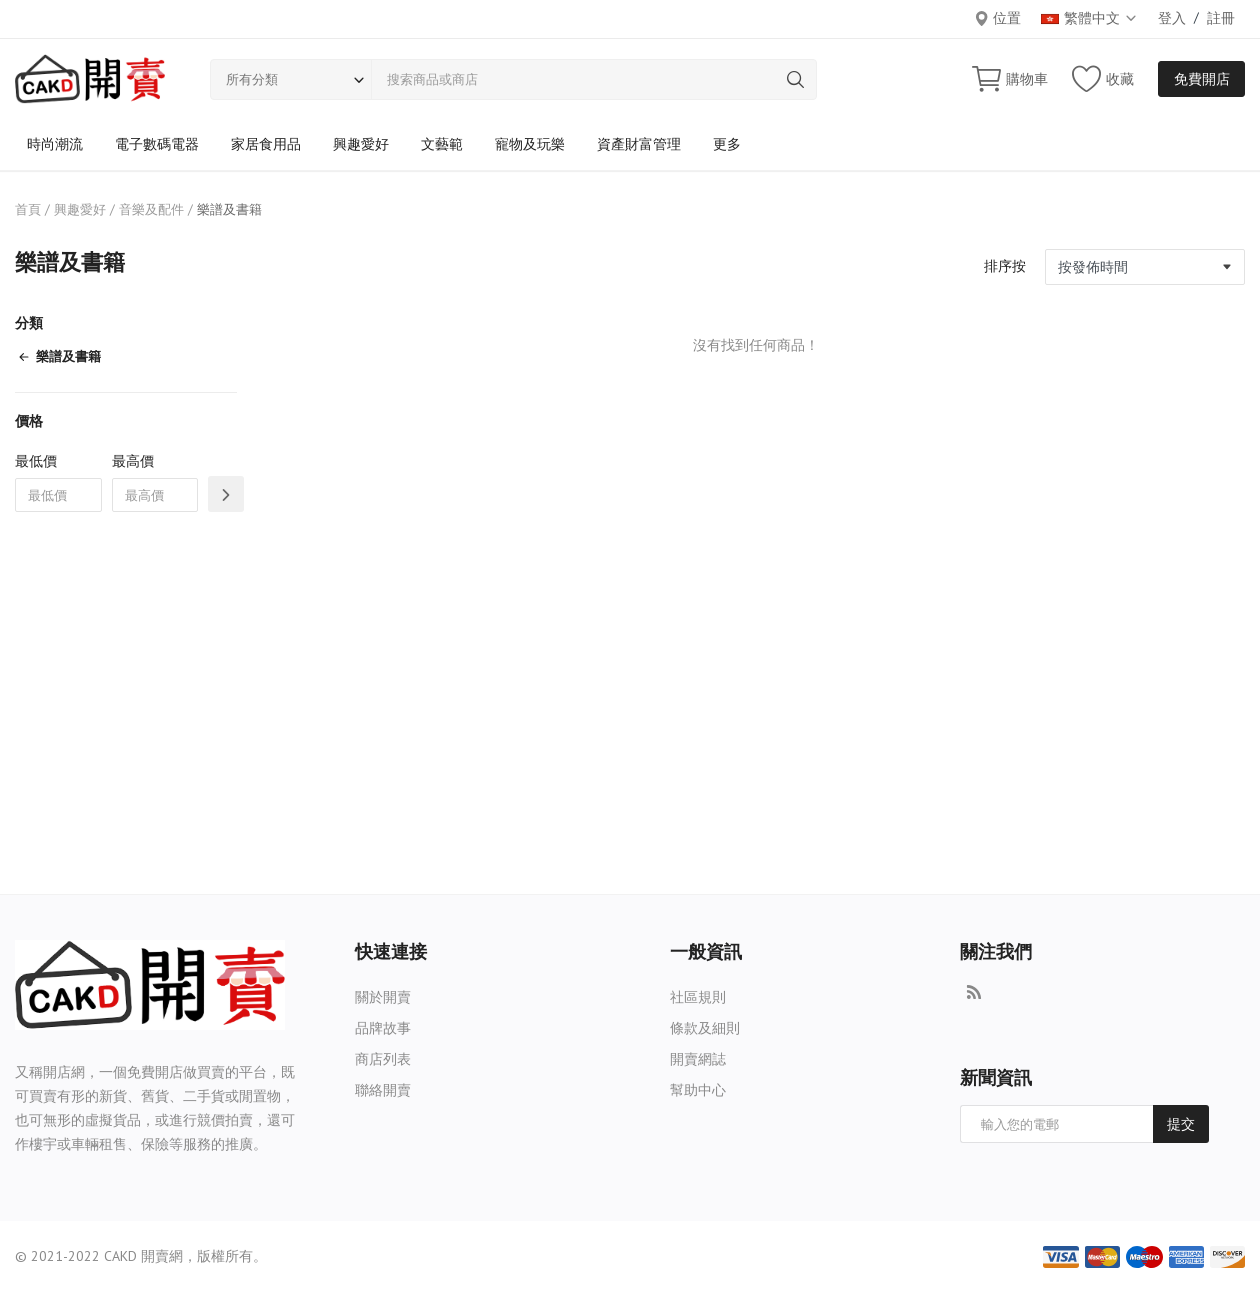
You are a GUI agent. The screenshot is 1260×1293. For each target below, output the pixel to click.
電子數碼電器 (157, 144)
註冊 (1221, 18)
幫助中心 (698, 1090)
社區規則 (698, 997)
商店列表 (383, 1059)
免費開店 (1202, 79)
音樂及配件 (151, 209)
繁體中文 (1089, 18)
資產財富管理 (639, 144)
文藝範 (442, 144)
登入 (1172, 18)
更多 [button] (727, 144)
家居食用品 (266, 144)
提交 (1181, 1124)
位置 (997, 18)
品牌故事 (383, 1028)
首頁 (28, 209)
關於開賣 (383, 997)
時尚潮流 (55, 144)
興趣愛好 (361, 144)
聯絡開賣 (383, 1090)
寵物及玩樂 (530, 144)
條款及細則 (705, 1028)
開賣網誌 (698, 1059)
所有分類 (252, 79)
